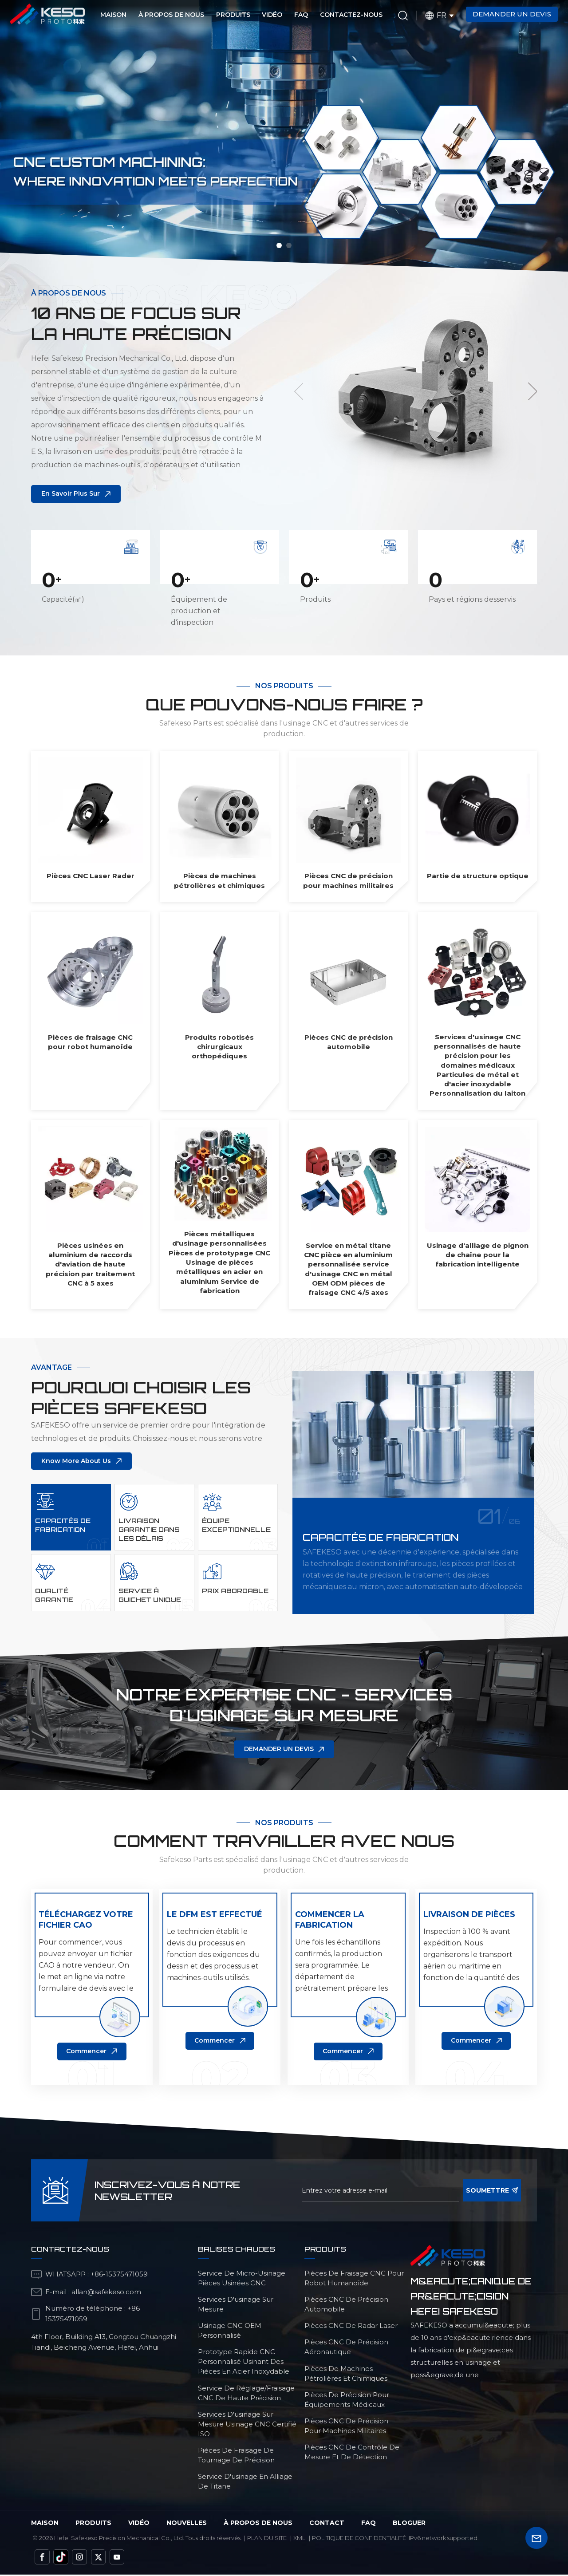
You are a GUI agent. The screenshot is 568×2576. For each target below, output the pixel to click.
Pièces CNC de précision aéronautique (346, 2349)
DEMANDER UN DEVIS (279, 1751)
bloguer (409, 2525)
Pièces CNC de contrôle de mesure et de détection (351, 2454)
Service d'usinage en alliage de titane (245, 2483)
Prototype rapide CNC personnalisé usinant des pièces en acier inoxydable (243, 2364)
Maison (113, 15)
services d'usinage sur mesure (235, 2306)
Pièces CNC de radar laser (351, 2327)
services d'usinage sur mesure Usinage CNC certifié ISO (247, 2426)
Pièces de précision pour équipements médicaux (346, 2401)
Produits (233, 15)
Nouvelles (186, 2525)
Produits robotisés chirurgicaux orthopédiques (219, 1047)
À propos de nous (171, 15)
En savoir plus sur (70, 495)
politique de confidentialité (359, 2539)
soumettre (492, 2192)
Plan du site (267, 2539)
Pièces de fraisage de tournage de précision (236, 2457)
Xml (299, 2539)
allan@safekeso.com (106, 2293)
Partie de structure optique (478, 876)
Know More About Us (76, 1462)
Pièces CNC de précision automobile (348, 1043)
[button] (279, 245)
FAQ (301, 15)
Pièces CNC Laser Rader (90, 876)
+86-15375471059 (119, 2276)
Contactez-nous (351, 15)
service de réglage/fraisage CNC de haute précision (246, 2395)
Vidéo (272, 15)
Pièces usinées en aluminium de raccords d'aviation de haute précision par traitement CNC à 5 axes (90, 1265)
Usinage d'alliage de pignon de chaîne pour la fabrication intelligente (478, 1256)
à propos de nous (258, 2525)
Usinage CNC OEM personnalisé (229, 2332)
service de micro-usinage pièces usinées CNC (241, 2280)
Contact (326, 2525)
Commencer (86, 2053)
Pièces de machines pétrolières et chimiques (219, 881)
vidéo (139, 2525)
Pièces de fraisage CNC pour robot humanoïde (90, 1043)
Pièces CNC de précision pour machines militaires (348, 881)
